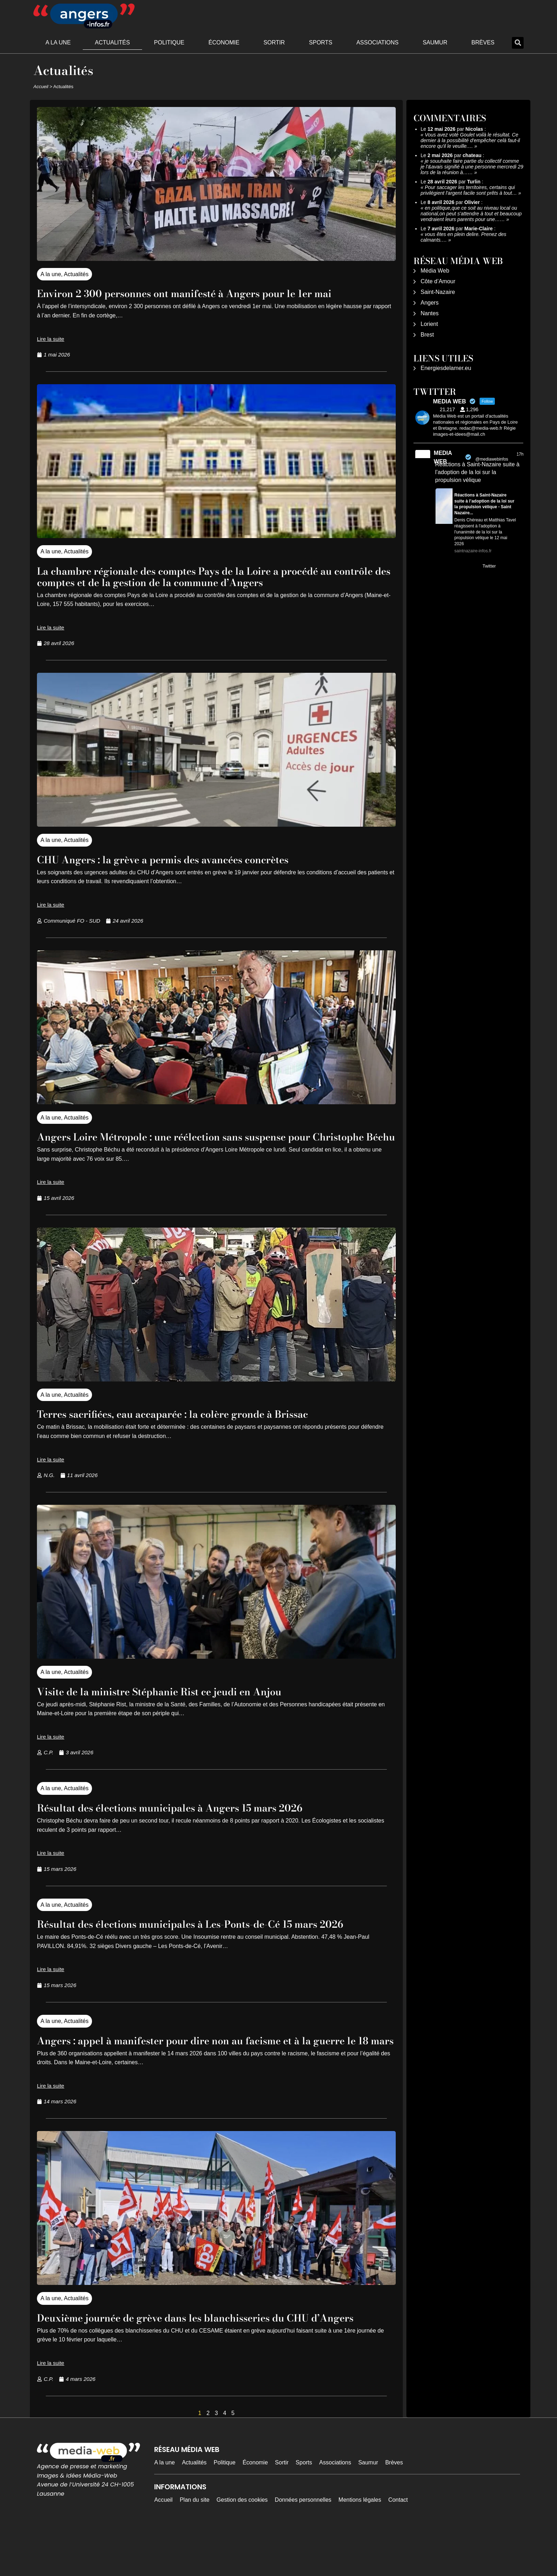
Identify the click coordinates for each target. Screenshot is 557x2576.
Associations (377, 42)
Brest (427, 335)
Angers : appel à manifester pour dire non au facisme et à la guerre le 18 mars (197, 2068)
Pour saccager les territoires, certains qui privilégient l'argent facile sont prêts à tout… (469, 190)
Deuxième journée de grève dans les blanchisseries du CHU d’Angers (196, 2357)
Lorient (429, 324)
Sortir (274, 42)
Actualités (112, 42)
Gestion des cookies (242, 2545)
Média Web (435, 271)
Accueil (40, 86)
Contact (398, 2545)
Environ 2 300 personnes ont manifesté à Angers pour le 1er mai (209, 293)
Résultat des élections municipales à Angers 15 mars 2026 (192, 1819)
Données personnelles (303, 2545)
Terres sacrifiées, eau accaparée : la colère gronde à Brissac (197, 1425)
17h (520, 454)
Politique (169, 42)
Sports (320, 42)
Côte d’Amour (438, 281)
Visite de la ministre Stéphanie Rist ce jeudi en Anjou (179, 1702)
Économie (224, 42)
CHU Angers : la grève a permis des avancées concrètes (185, 859)
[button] (518, 43)
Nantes (430, 313)
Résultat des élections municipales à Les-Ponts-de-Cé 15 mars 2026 (201, 1940)
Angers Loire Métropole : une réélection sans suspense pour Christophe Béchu (197, 1142)
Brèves (482, 42)
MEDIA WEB (443, 457)
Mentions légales (360, 2545)
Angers (430, 303)
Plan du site (195, 2545)
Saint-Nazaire (438, 292)
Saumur (435, 42)
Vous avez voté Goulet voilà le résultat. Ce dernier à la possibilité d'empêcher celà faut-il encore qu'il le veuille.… (470, 140)
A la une (58, 42)
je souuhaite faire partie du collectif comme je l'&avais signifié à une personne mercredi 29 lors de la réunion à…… (472, 166)
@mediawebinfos (491, 459)
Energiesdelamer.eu (446, 368)
